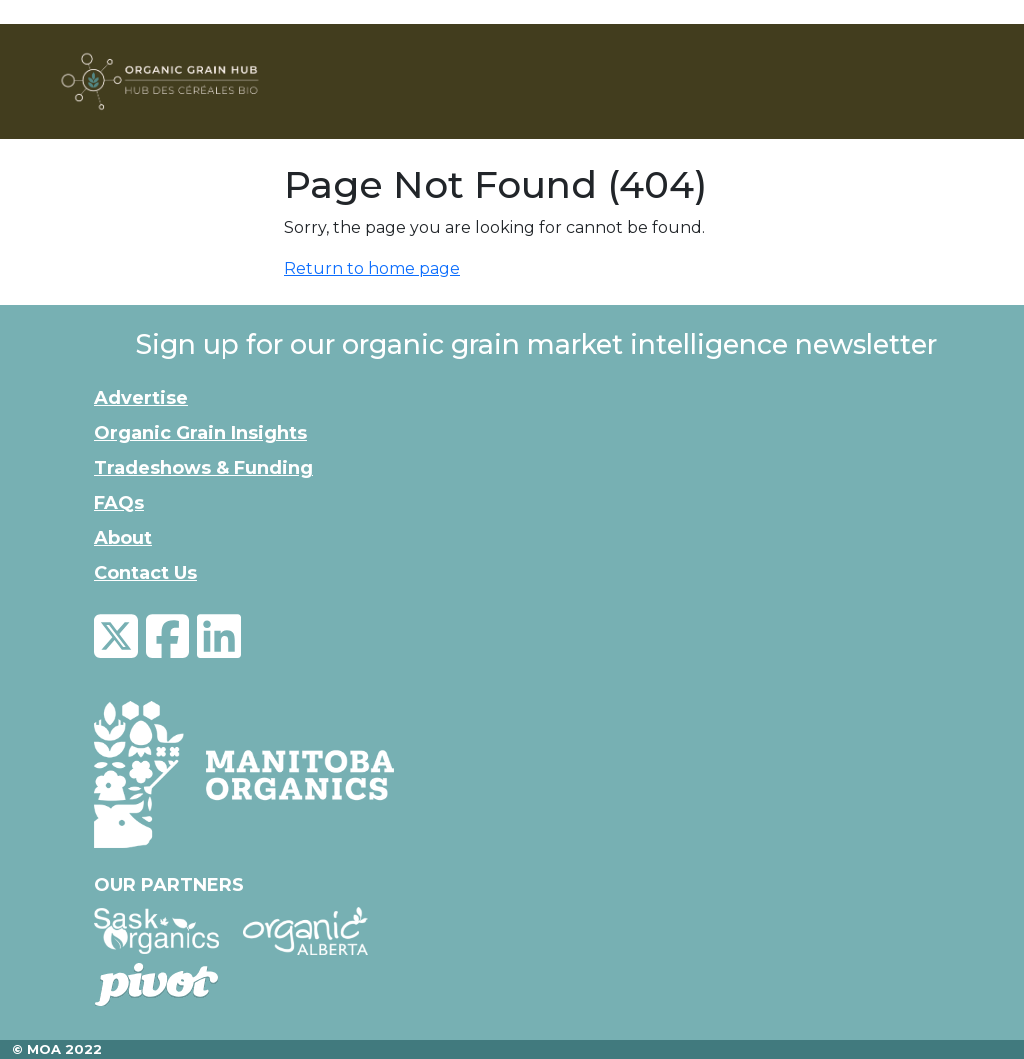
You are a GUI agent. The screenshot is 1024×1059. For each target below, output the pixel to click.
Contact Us (145, 573)
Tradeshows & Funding (203, 468)
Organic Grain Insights (200, 433)
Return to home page (372, 268)
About (123, 538)
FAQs (119, 503)
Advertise (141, 398)
